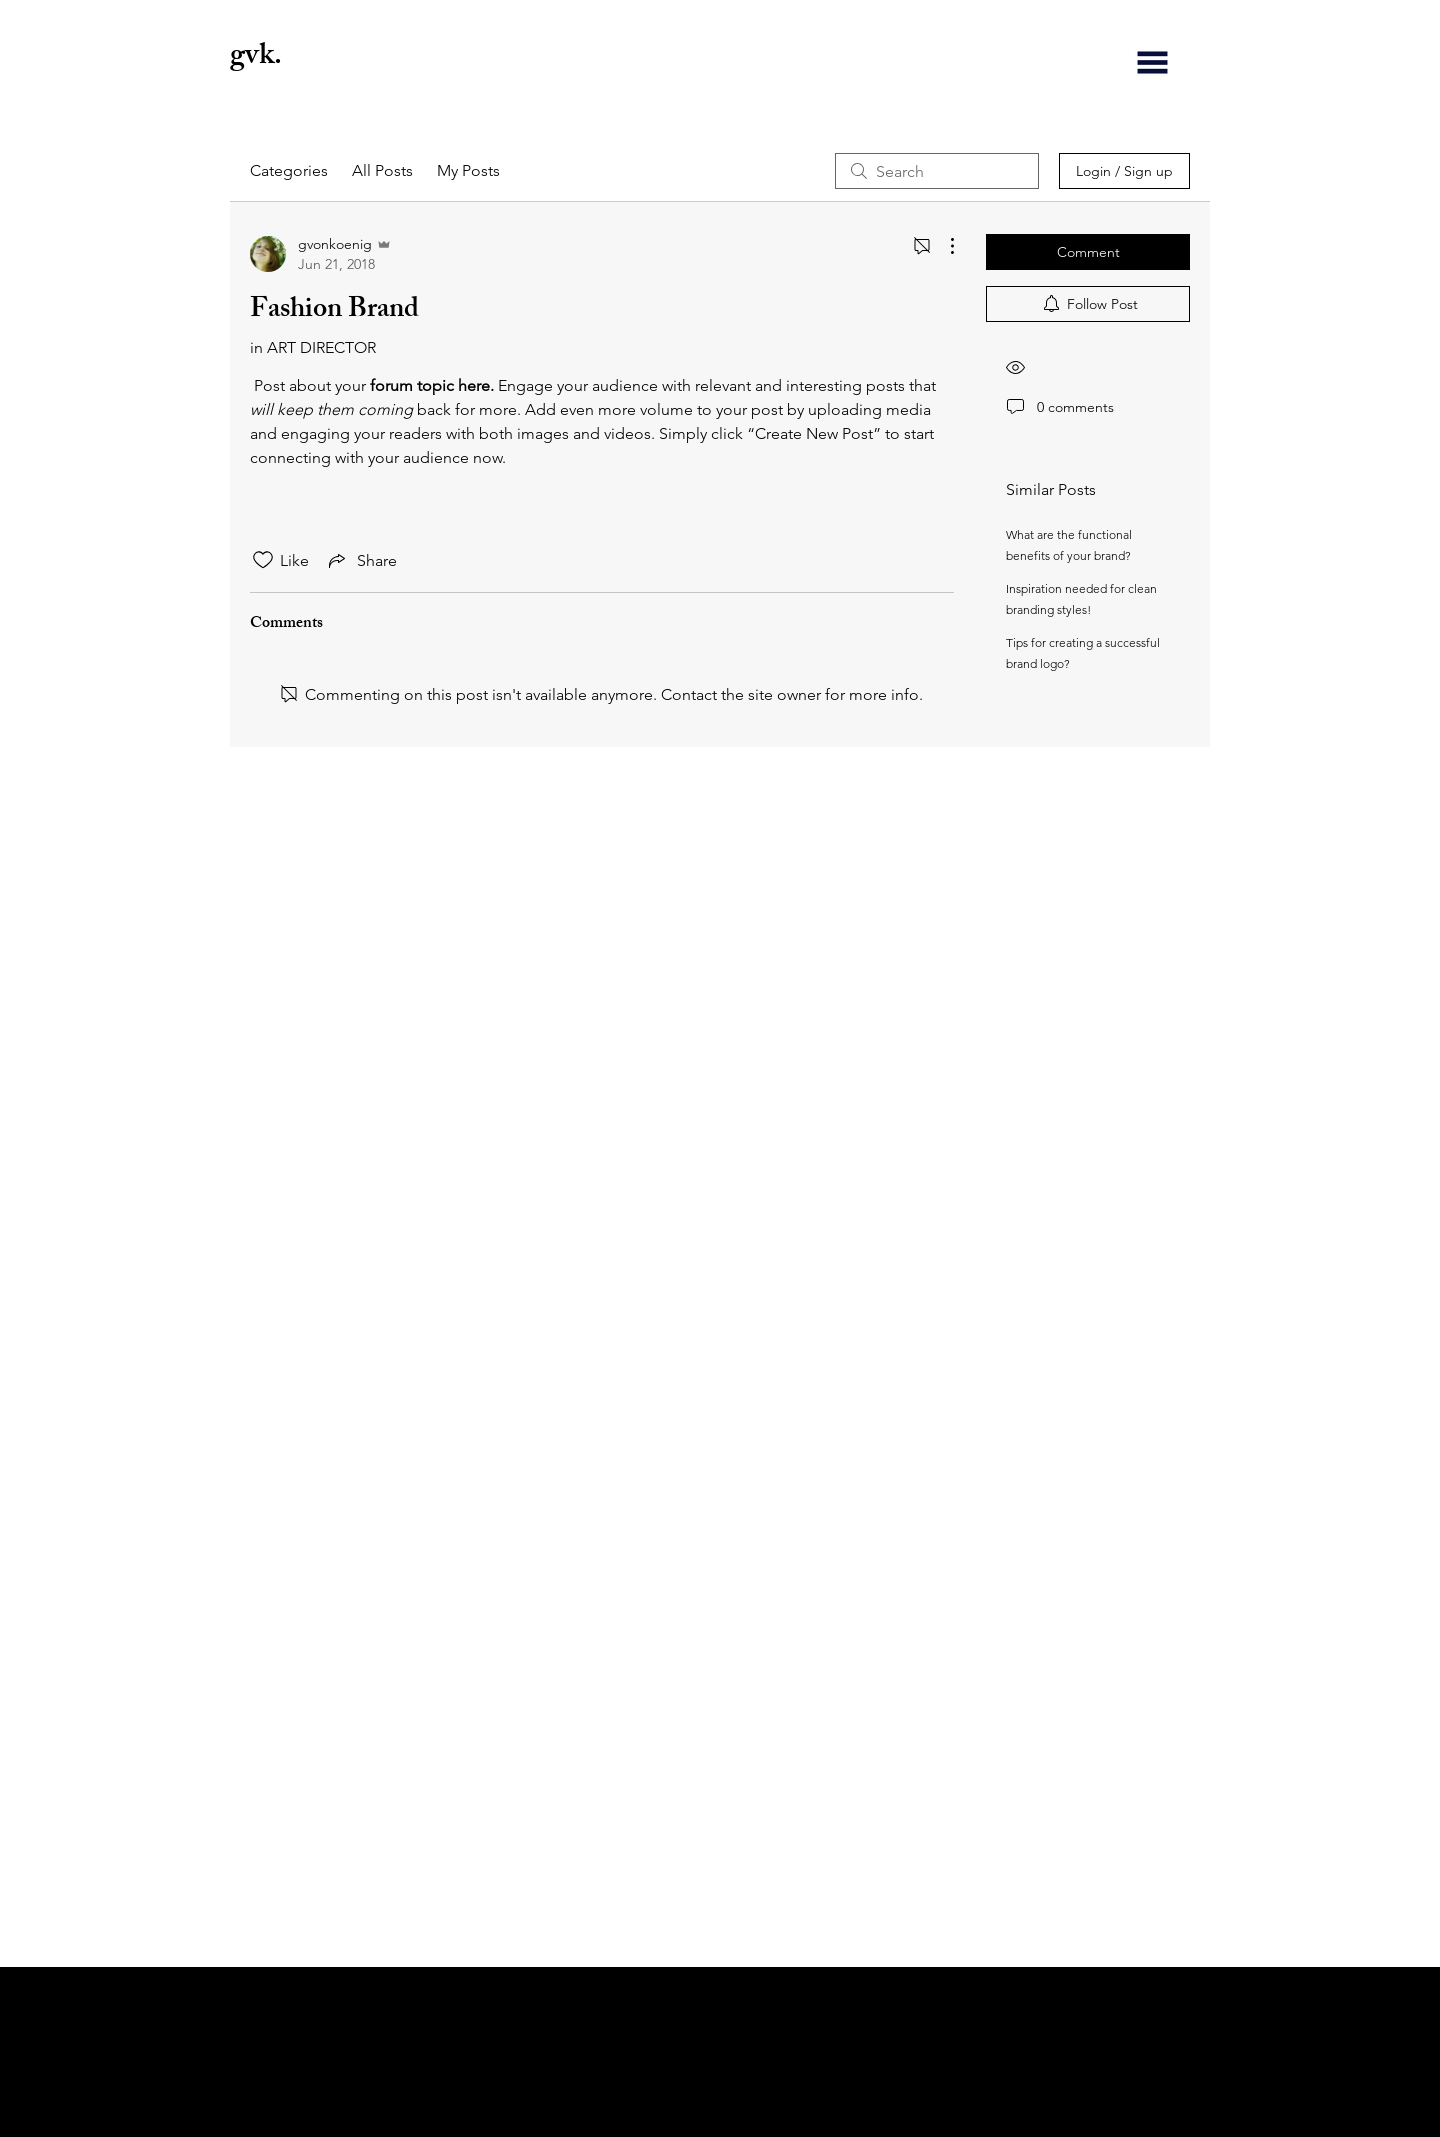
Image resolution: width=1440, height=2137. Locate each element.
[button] (1152, 62)
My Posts (468, 170)
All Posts (382, 170)
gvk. (259, 58)
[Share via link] (361, 560)
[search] (937, 171)
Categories (289, 170)
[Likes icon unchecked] (263, 560)
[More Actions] (942, 246)
